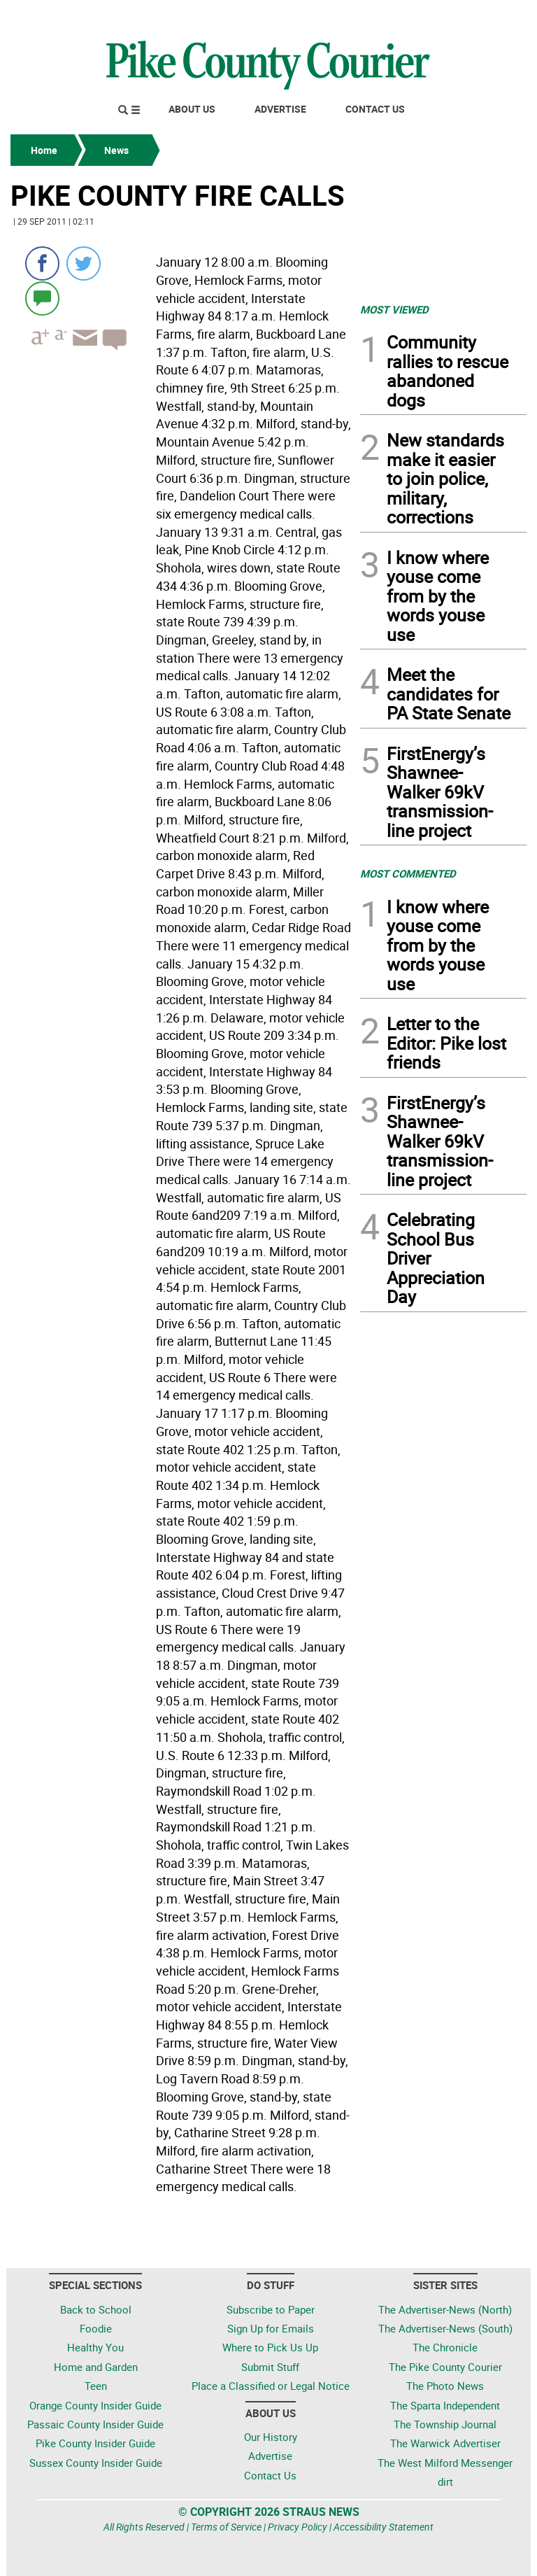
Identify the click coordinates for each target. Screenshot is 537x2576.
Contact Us (375, 108)
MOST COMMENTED (408, 873)
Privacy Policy (297, 2526)
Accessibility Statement (384, 2526)
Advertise (280, 108)
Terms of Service (226, 2526)
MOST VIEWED (394, 309)
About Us (192, 108)
